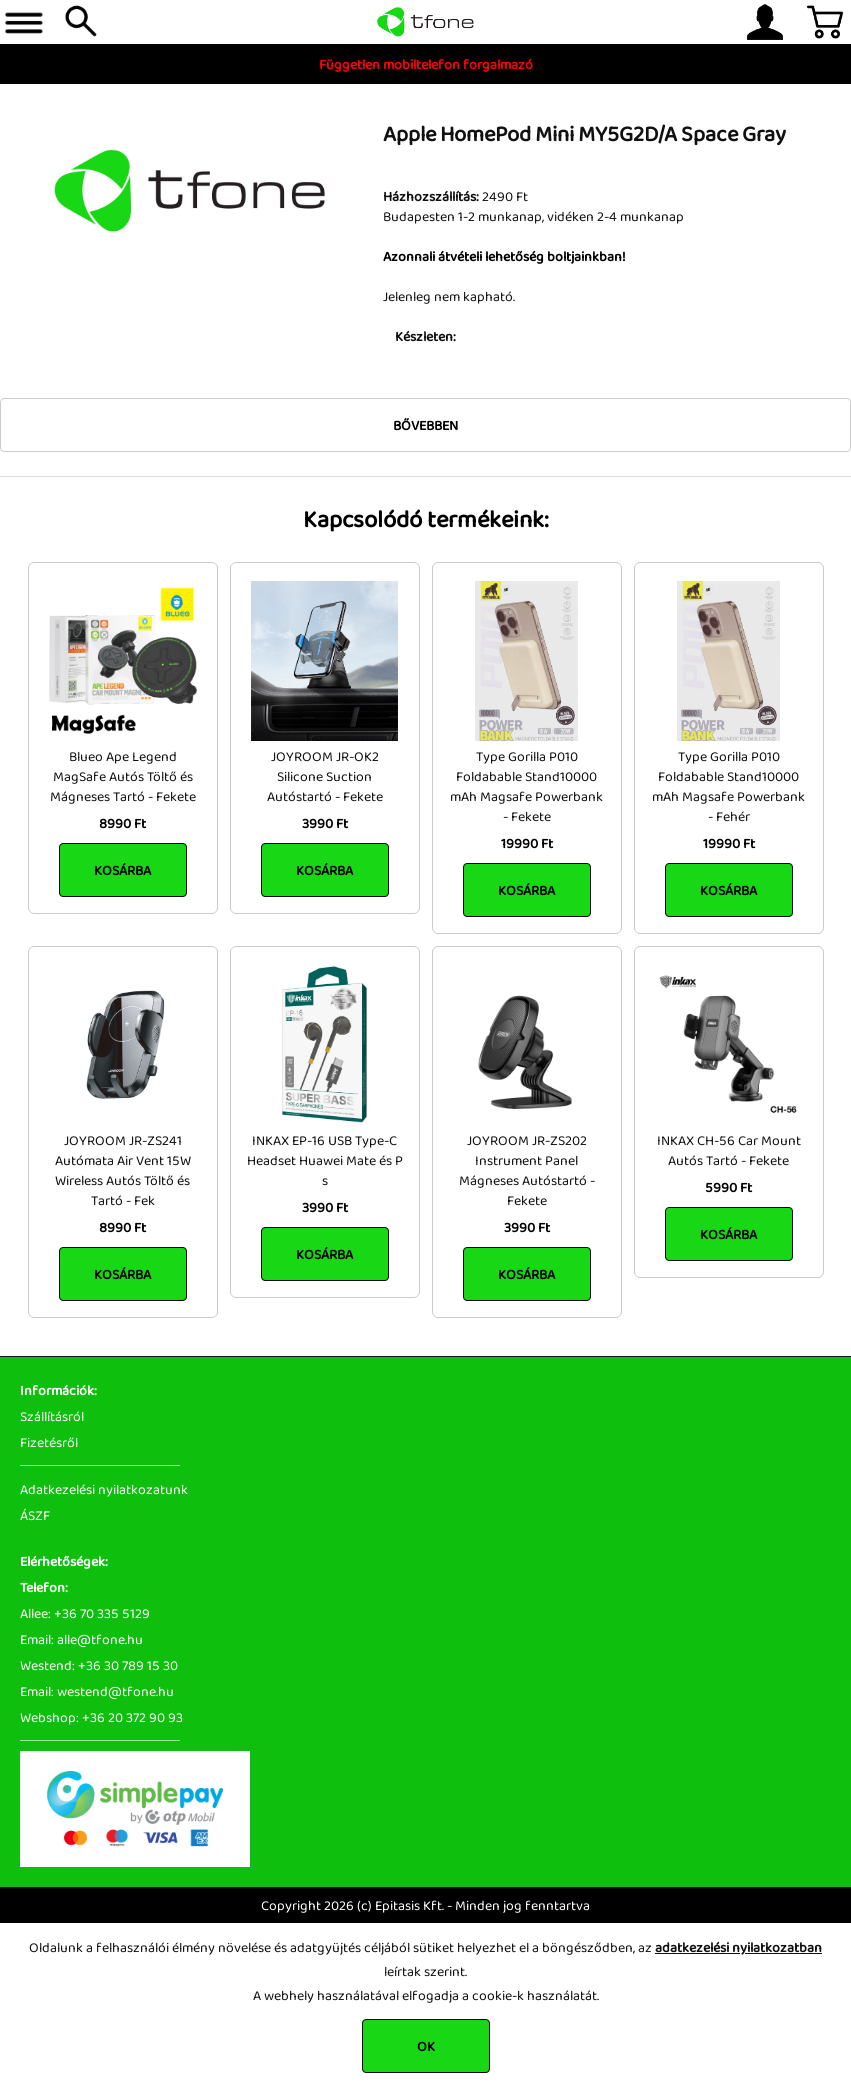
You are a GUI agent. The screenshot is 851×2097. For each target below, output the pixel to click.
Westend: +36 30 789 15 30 (99, 1665)
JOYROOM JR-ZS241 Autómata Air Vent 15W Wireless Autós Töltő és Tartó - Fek (123, 1170)
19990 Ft (527, 843)
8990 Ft (122, 823)
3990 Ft (325, 823)
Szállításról (52, 1416)
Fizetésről (49, 1442)
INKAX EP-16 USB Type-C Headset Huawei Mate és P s (325, 1160)
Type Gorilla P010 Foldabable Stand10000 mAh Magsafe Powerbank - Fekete (526, 786)
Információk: (58, 1390)
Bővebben (425, 425)
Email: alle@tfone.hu (81, 1639)
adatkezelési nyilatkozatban (738, 1947)
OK (426, 2046)
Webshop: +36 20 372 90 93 (101, 1717)
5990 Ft (728, 1187)
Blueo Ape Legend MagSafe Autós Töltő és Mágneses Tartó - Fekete (123, 776)
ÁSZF (35, 1515)
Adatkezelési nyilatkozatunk (104, 1489)
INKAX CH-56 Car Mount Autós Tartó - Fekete (729, 1150)
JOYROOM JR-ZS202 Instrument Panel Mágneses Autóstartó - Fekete (527, 1170)
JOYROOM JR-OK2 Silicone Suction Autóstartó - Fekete (325, 776)
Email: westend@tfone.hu (97, 1691)
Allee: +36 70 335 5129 (85, 1613)
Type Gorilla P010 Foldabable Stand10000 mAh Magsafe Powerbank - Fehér (728, 786)
